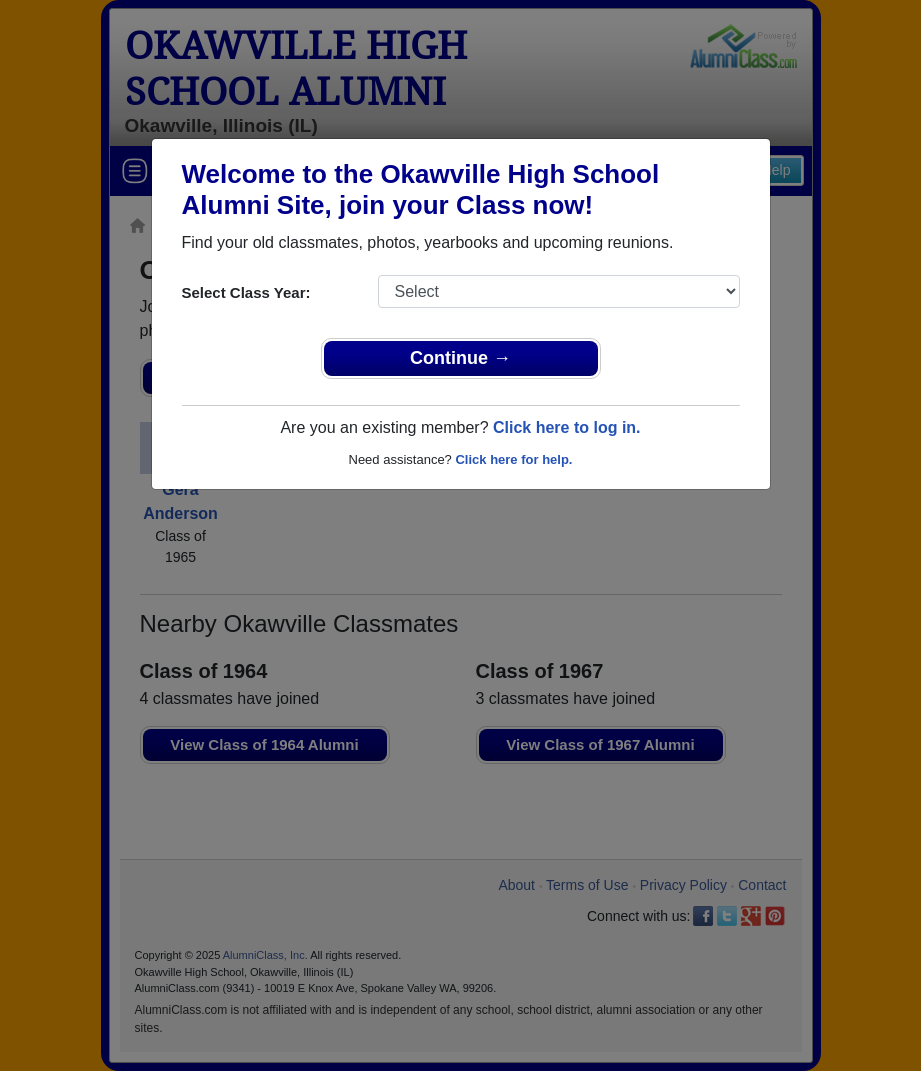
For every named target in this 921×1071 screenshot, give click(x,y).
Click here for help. (513, 459)
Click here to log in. (567, 427)
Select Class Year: (246, 292)
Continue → (460, 358)
